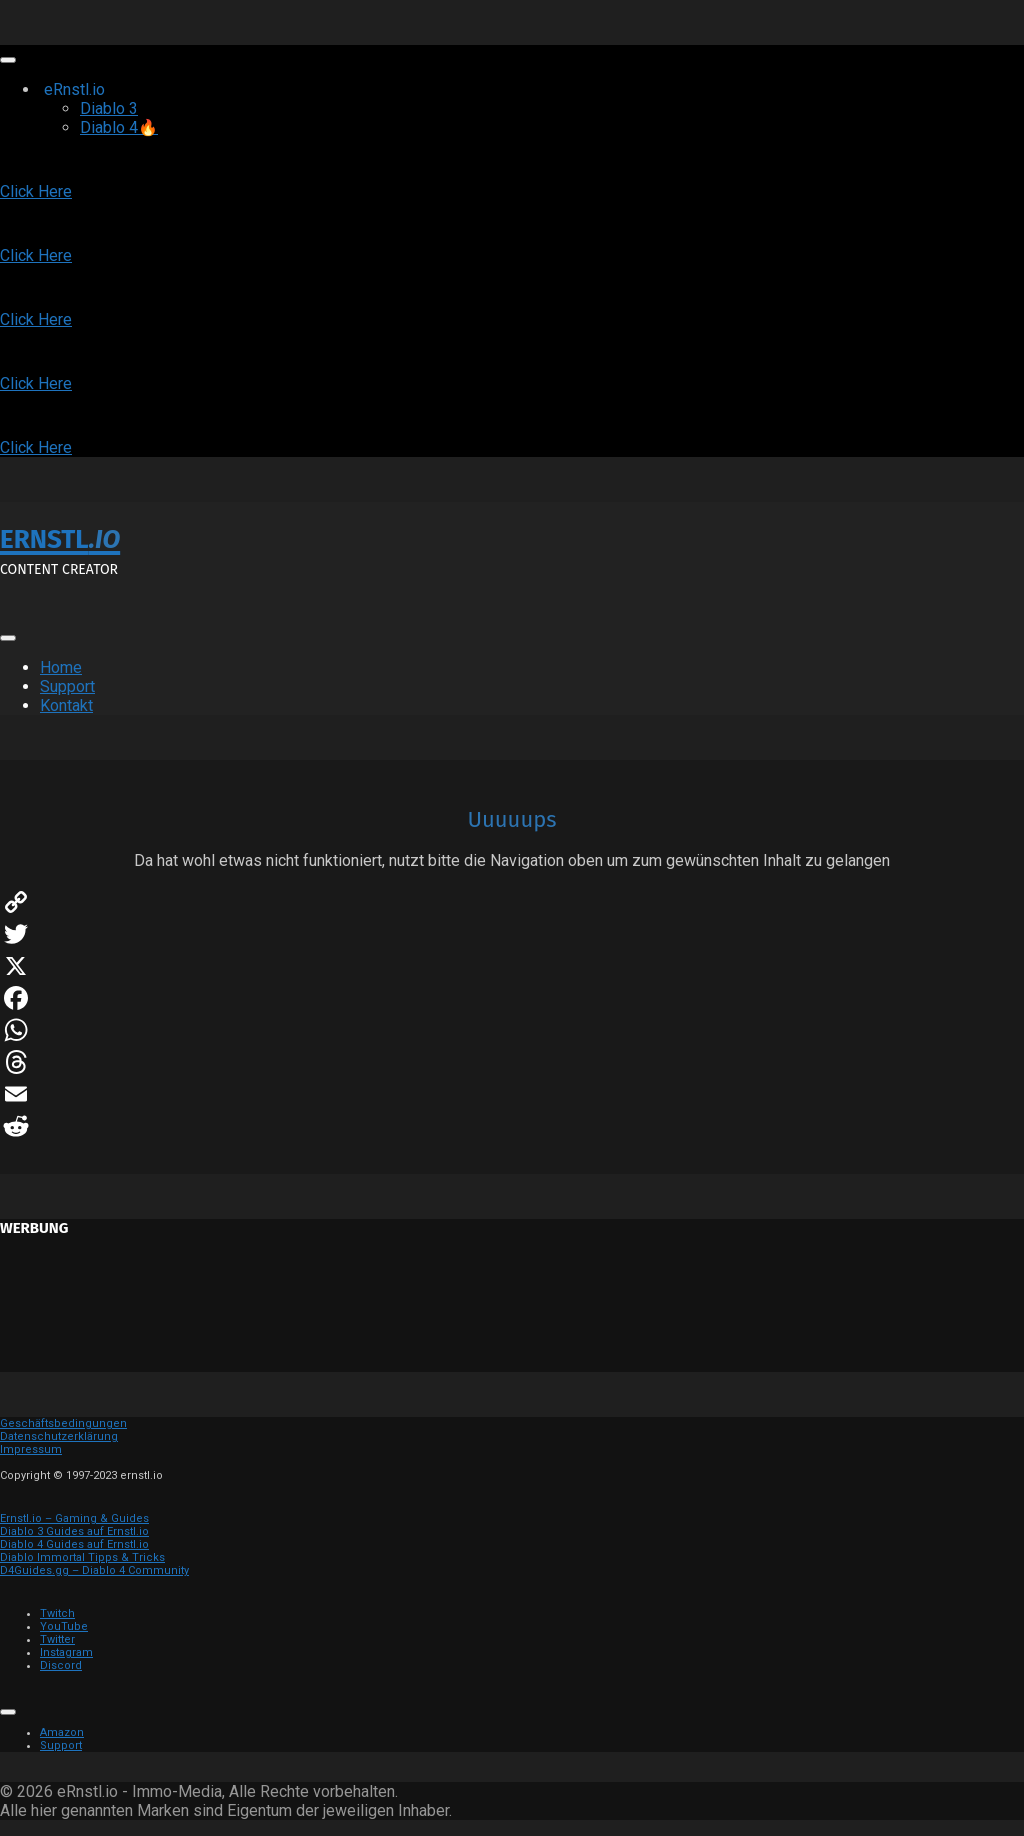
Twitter (57, 1639)
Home (61, 667)
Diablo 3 (109, 108)
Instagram (66, 1652)
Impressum (31, 1449)
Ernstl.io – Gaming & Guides (74, 1518)
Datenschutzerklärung (59, 1436)
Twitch (57, 1613)
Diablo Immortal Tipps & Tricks (82, 1557)
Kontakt (66, 705)
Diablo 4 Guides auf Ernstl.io (74, 1544)
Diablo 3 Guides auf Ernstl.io (74, 1531)
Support (67, 686)
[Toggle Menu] (8, 60)
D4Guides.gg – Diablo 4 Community (94, 1570)
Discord (61, 1665)
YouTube (64, 1626)
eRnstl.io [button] (98, 89)
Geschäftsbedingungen (63, 1423)
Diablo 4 (119, 127)
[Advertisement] (512, 1312)
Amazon (62, 1732)
